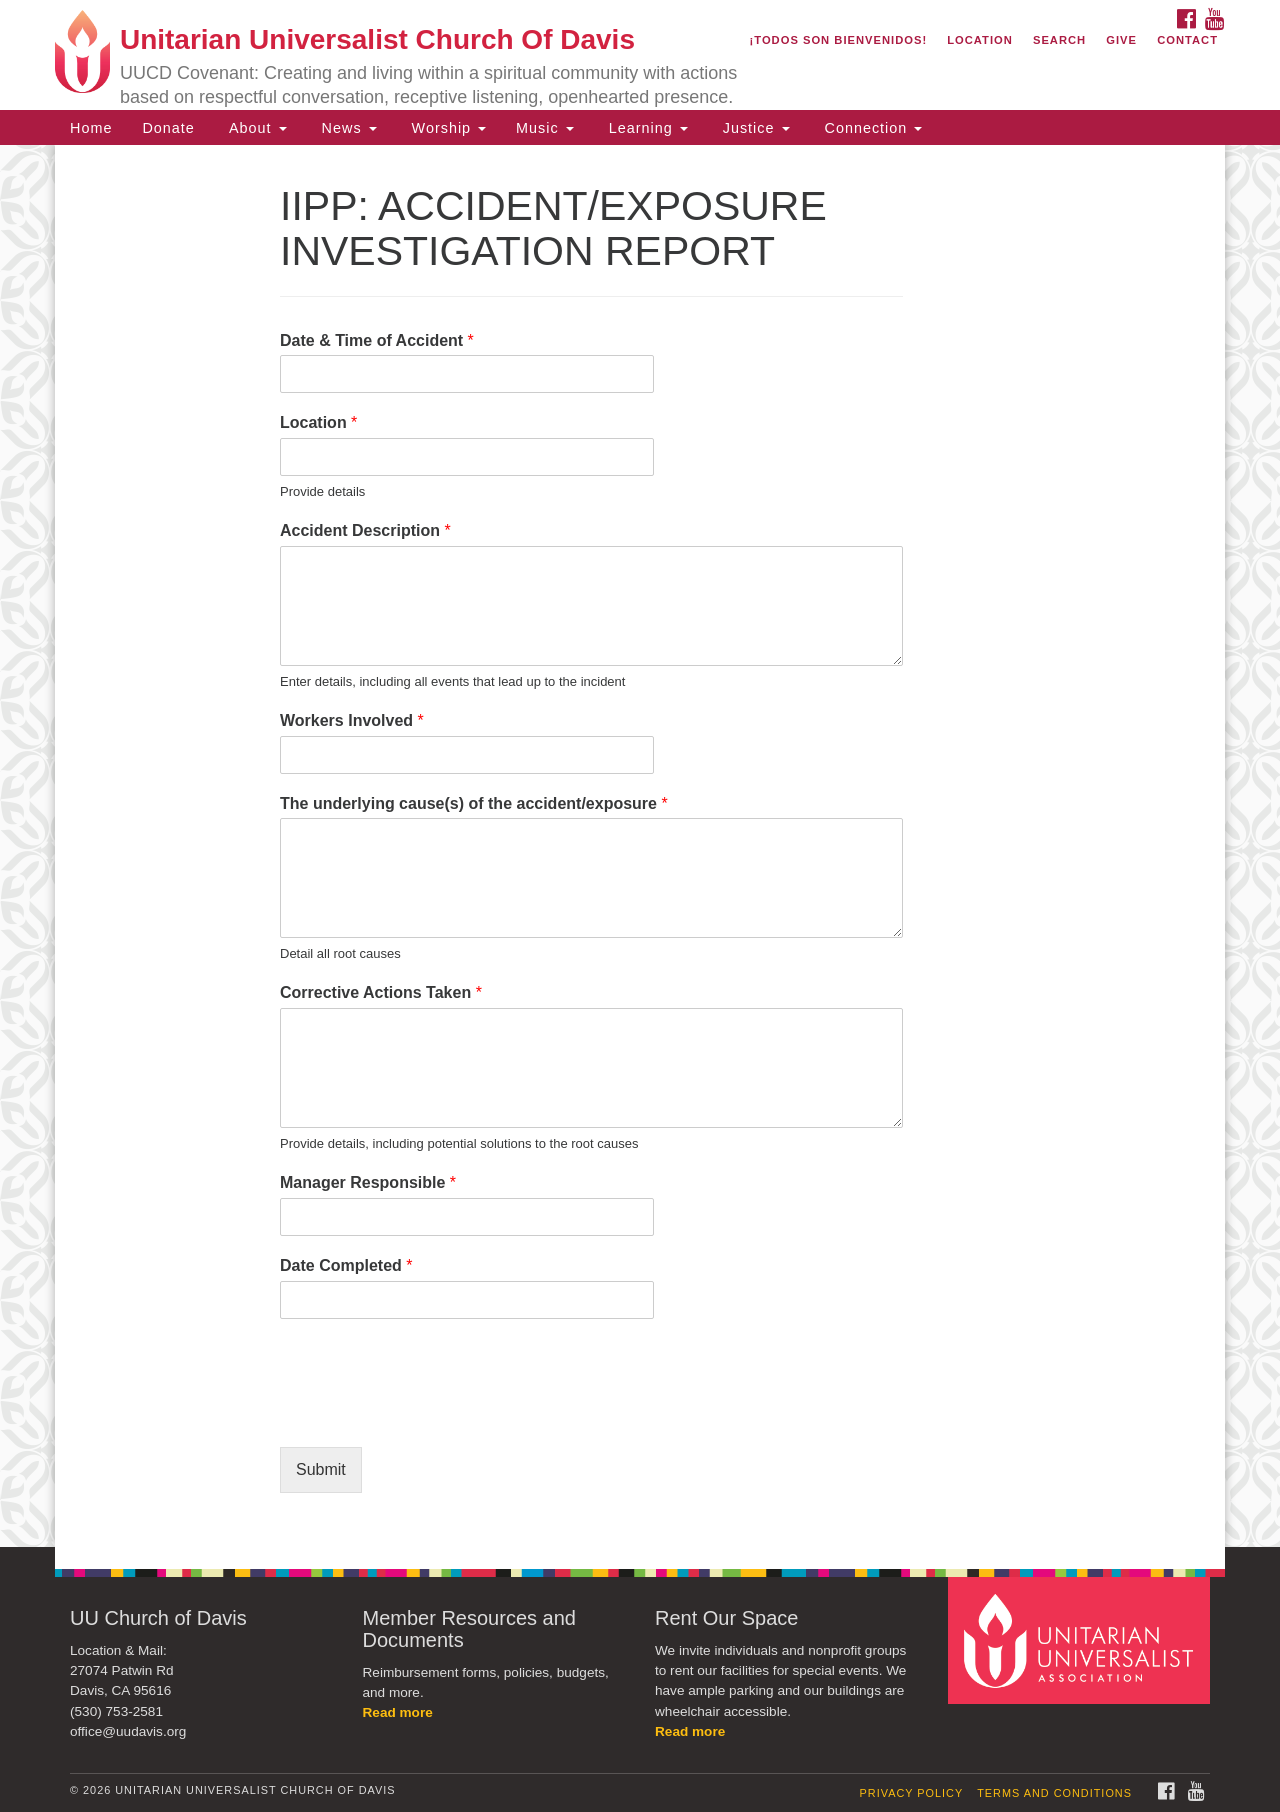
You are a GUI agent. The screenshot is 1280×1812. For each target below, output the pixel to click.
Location (980, 40)
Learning (646, 128)
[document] (640, 846)
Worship (447, 128)
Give (1121, 40)
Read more (398, 1712)
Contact (1187, 40)
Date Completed (346, 1265)
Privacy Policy (912, 1793)
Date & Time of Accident (377, 340)
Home (91, 128)
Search (1059, 40)
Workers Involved (352, 720)
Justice (754, 128)
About (256, 128)
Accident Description (365, 530)
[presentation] (432, 1414)
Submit (321, 1469)
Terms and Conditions (1054, 1793)
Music (545, 128)
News (347, 128)
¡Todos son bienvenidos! (839, 40)
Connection (871, 128)
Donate (168, 128)
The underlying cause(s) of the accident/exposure (474, 803)
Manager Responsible (368, 1182)
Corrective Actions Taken (381, 992)
